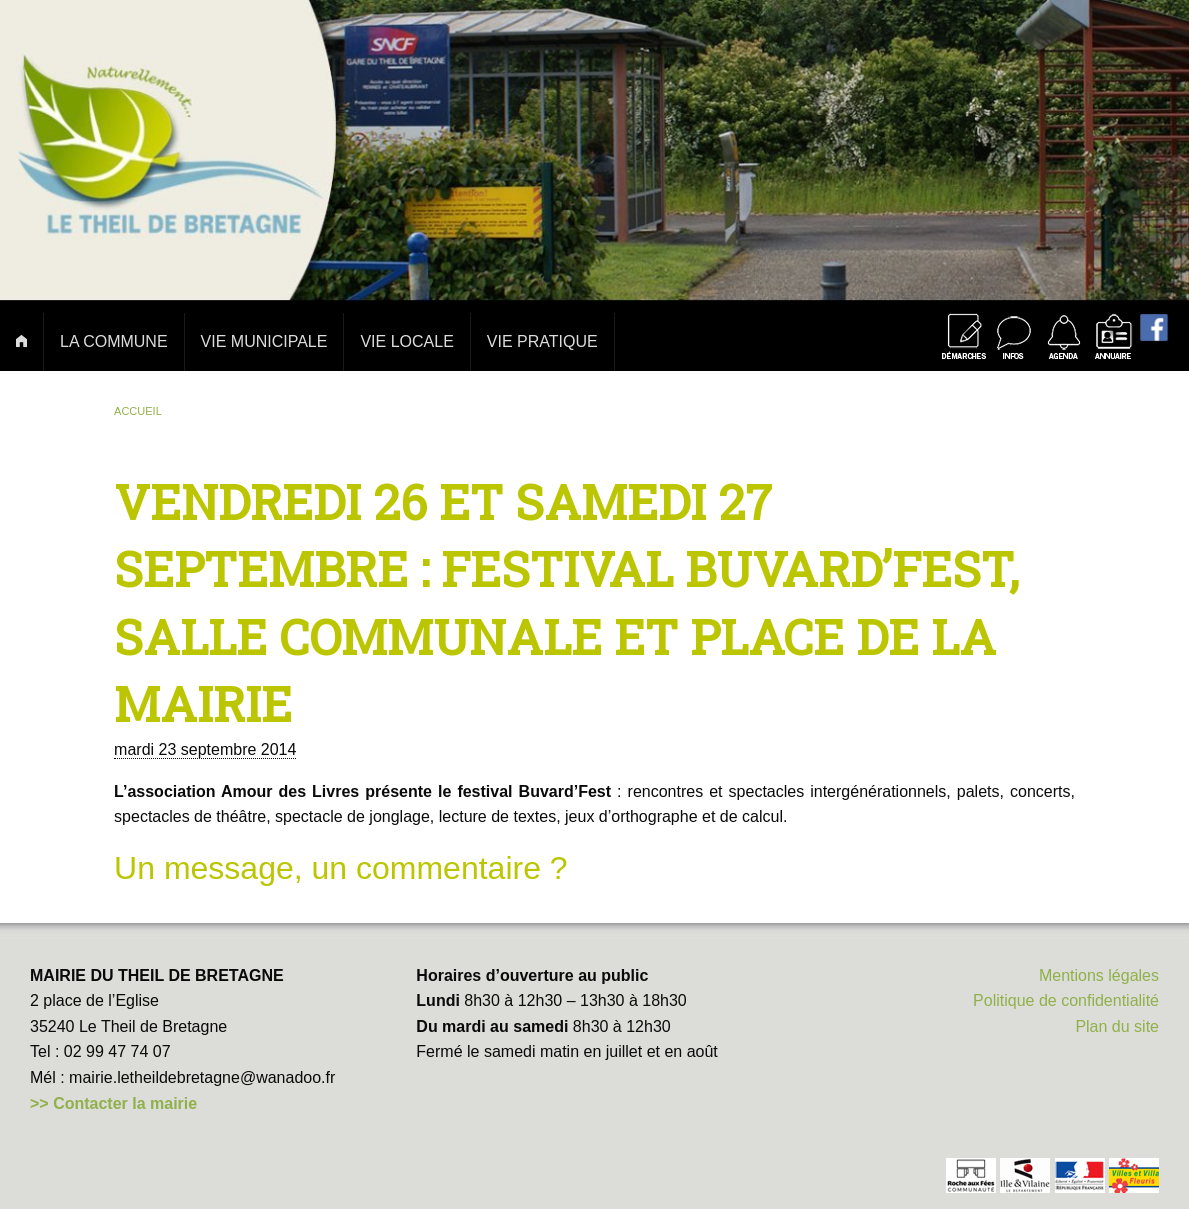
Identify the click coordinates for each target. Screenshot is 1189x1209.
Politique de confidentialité (1066, 1000)
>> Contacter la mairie (113, 1103)
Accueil (138, 411)
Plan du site (1117, 1026)
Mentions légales (1099, 975)
